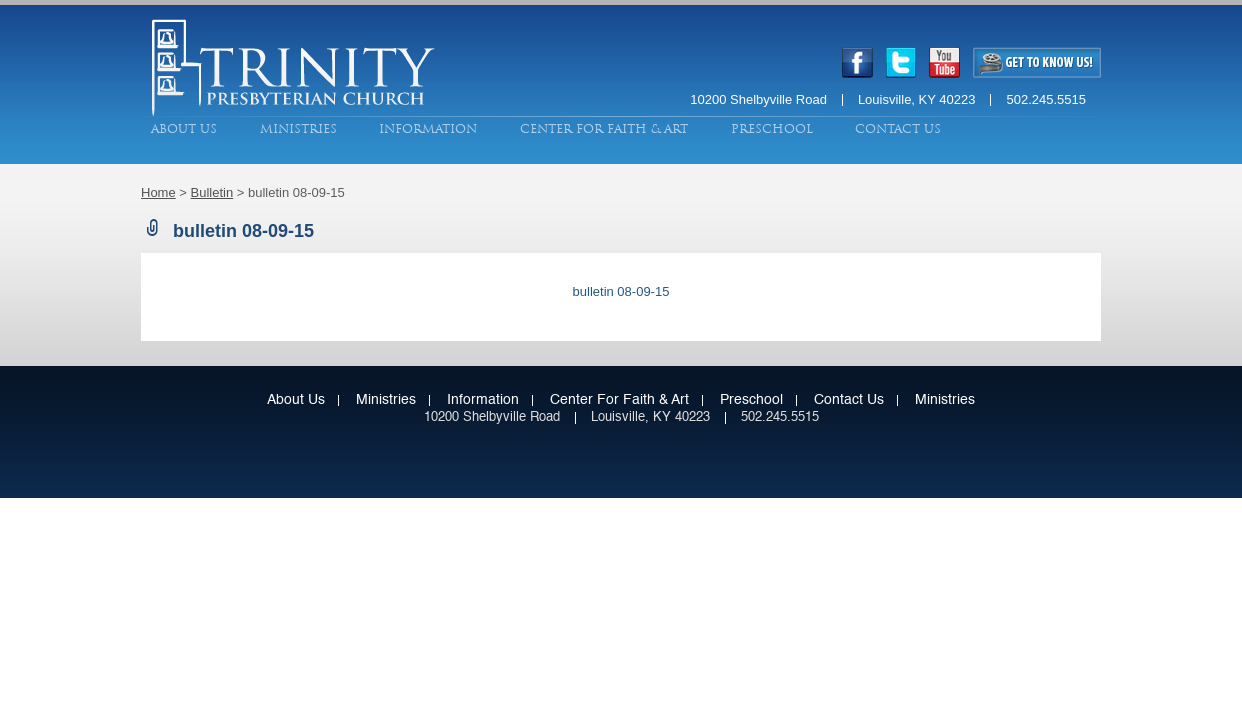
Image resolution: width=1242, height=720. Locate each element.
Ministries (298, 129)
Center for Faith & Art (604, 129)
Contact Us (898, 129)
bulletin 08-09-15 (621, 291)
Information (428, 129)
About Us (184, 129)
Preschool (772, 129)
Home (158, 192)
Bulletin (212, 192)
